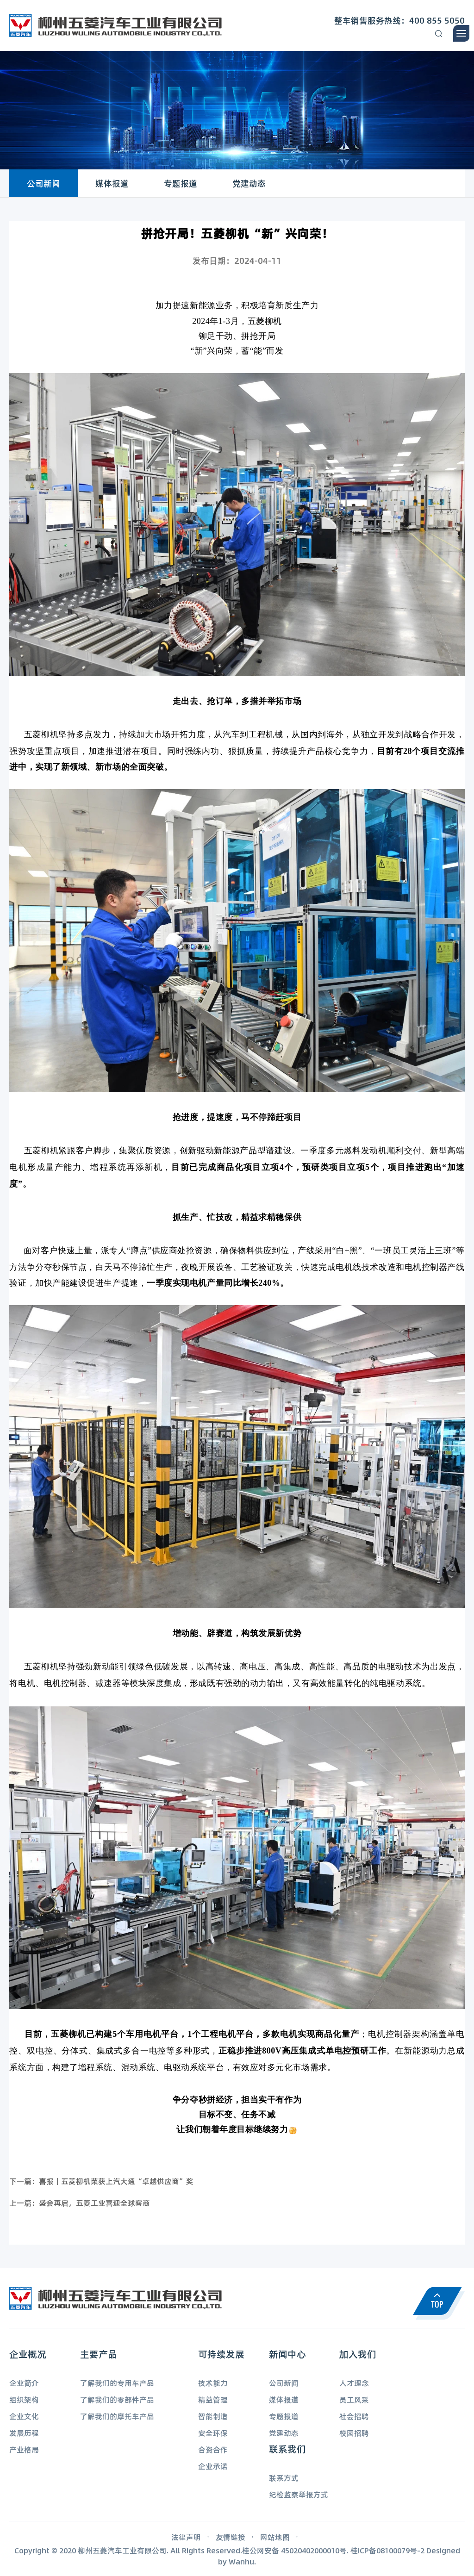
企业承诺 (213, 2466)
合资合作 (213, 2449)
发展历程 (24, 2432)
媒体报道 (112, 183)
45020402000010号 (314, 2550)
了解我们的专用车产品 (117, 2382)
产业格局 (24, 2449)
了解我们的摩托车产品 (117, 2416)
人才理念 (354, 2382)
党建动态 (249, 183)
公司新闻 (43, 183)
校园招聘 (354, 2432)
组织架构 (24, 2399)
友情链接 (230, 2537)
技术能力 (213, 2382)
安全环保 (213, 2432)
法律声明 (186, 2537)
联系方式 (284, 2477)
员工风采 (354, 2399)
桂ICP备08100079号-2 (387, 2550)
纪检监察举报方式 (298, 2494)
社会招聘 (354, 2416)
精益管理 (213, 2399)
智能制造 (213, 2416)
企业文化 (24, 2416)
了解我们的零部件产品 (117, 2399)
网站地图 (275, 2537)
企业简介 (24, 2382)
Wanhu (241, 2561)
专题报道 (180, 183)
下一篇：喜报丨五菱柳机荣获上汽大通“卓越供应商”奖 (101, 2181)
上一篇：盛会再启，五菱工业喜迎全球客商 (79, 2202)
